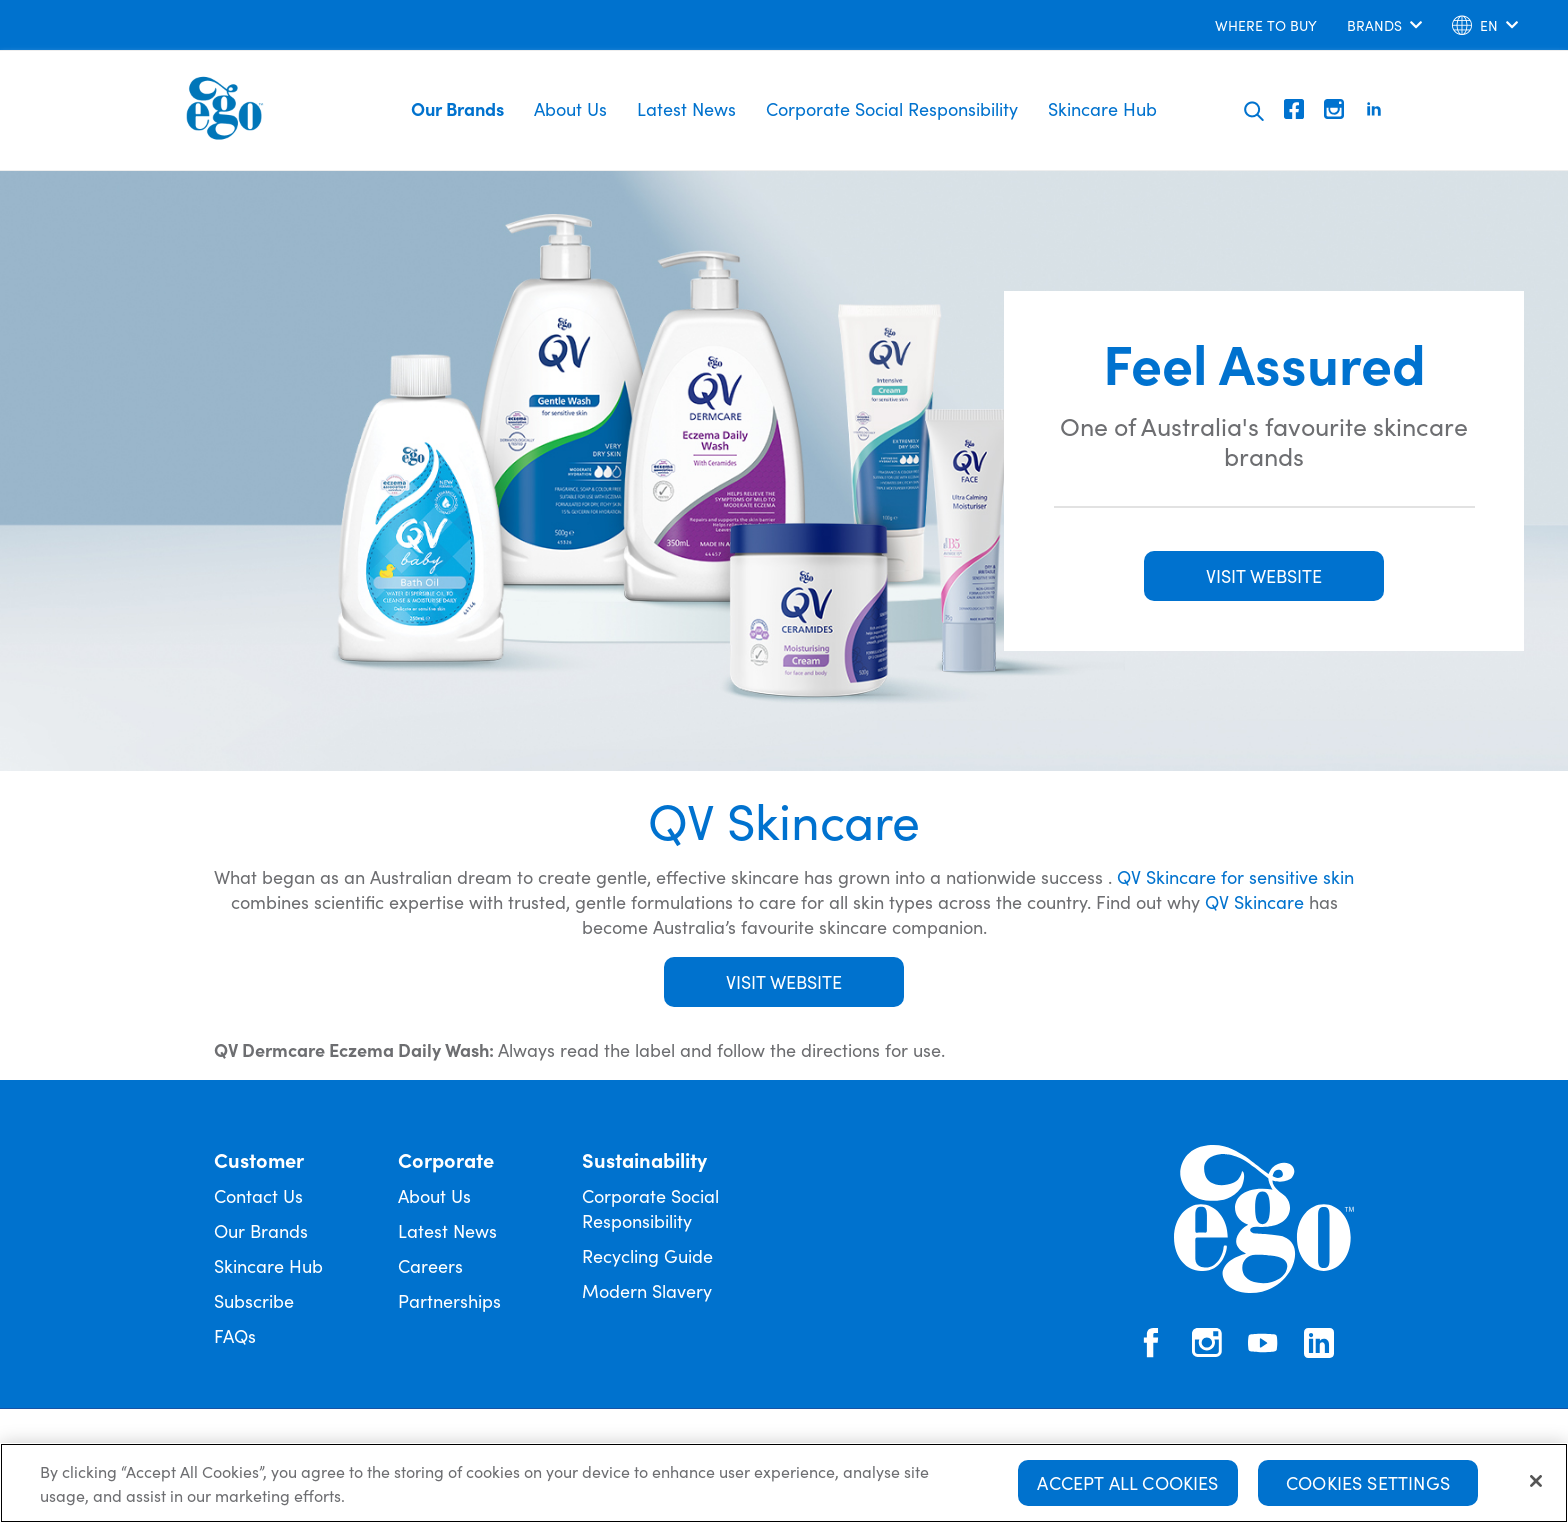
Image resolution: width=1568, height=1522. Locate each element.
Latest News (686, 108)
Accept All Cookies (1127, 1489)
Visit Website (784, 981)
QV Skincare (1254, 901)
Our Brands (457, 108)
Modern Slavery (647, 1290)
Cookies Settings (1368, 1489)
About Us (570, 108)
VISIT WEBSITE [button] (1264, 575)
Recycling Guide (647, 1255)
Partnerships (449, 1300)
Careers (430, 1265)
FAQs (235, 1335)
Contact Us (258, 1195)
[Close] (1536, 1488)
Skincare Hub (1102, 108)
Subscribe (254, 1300)
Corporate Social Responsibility (892, 108)
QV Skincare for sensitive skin (1235, 876)
